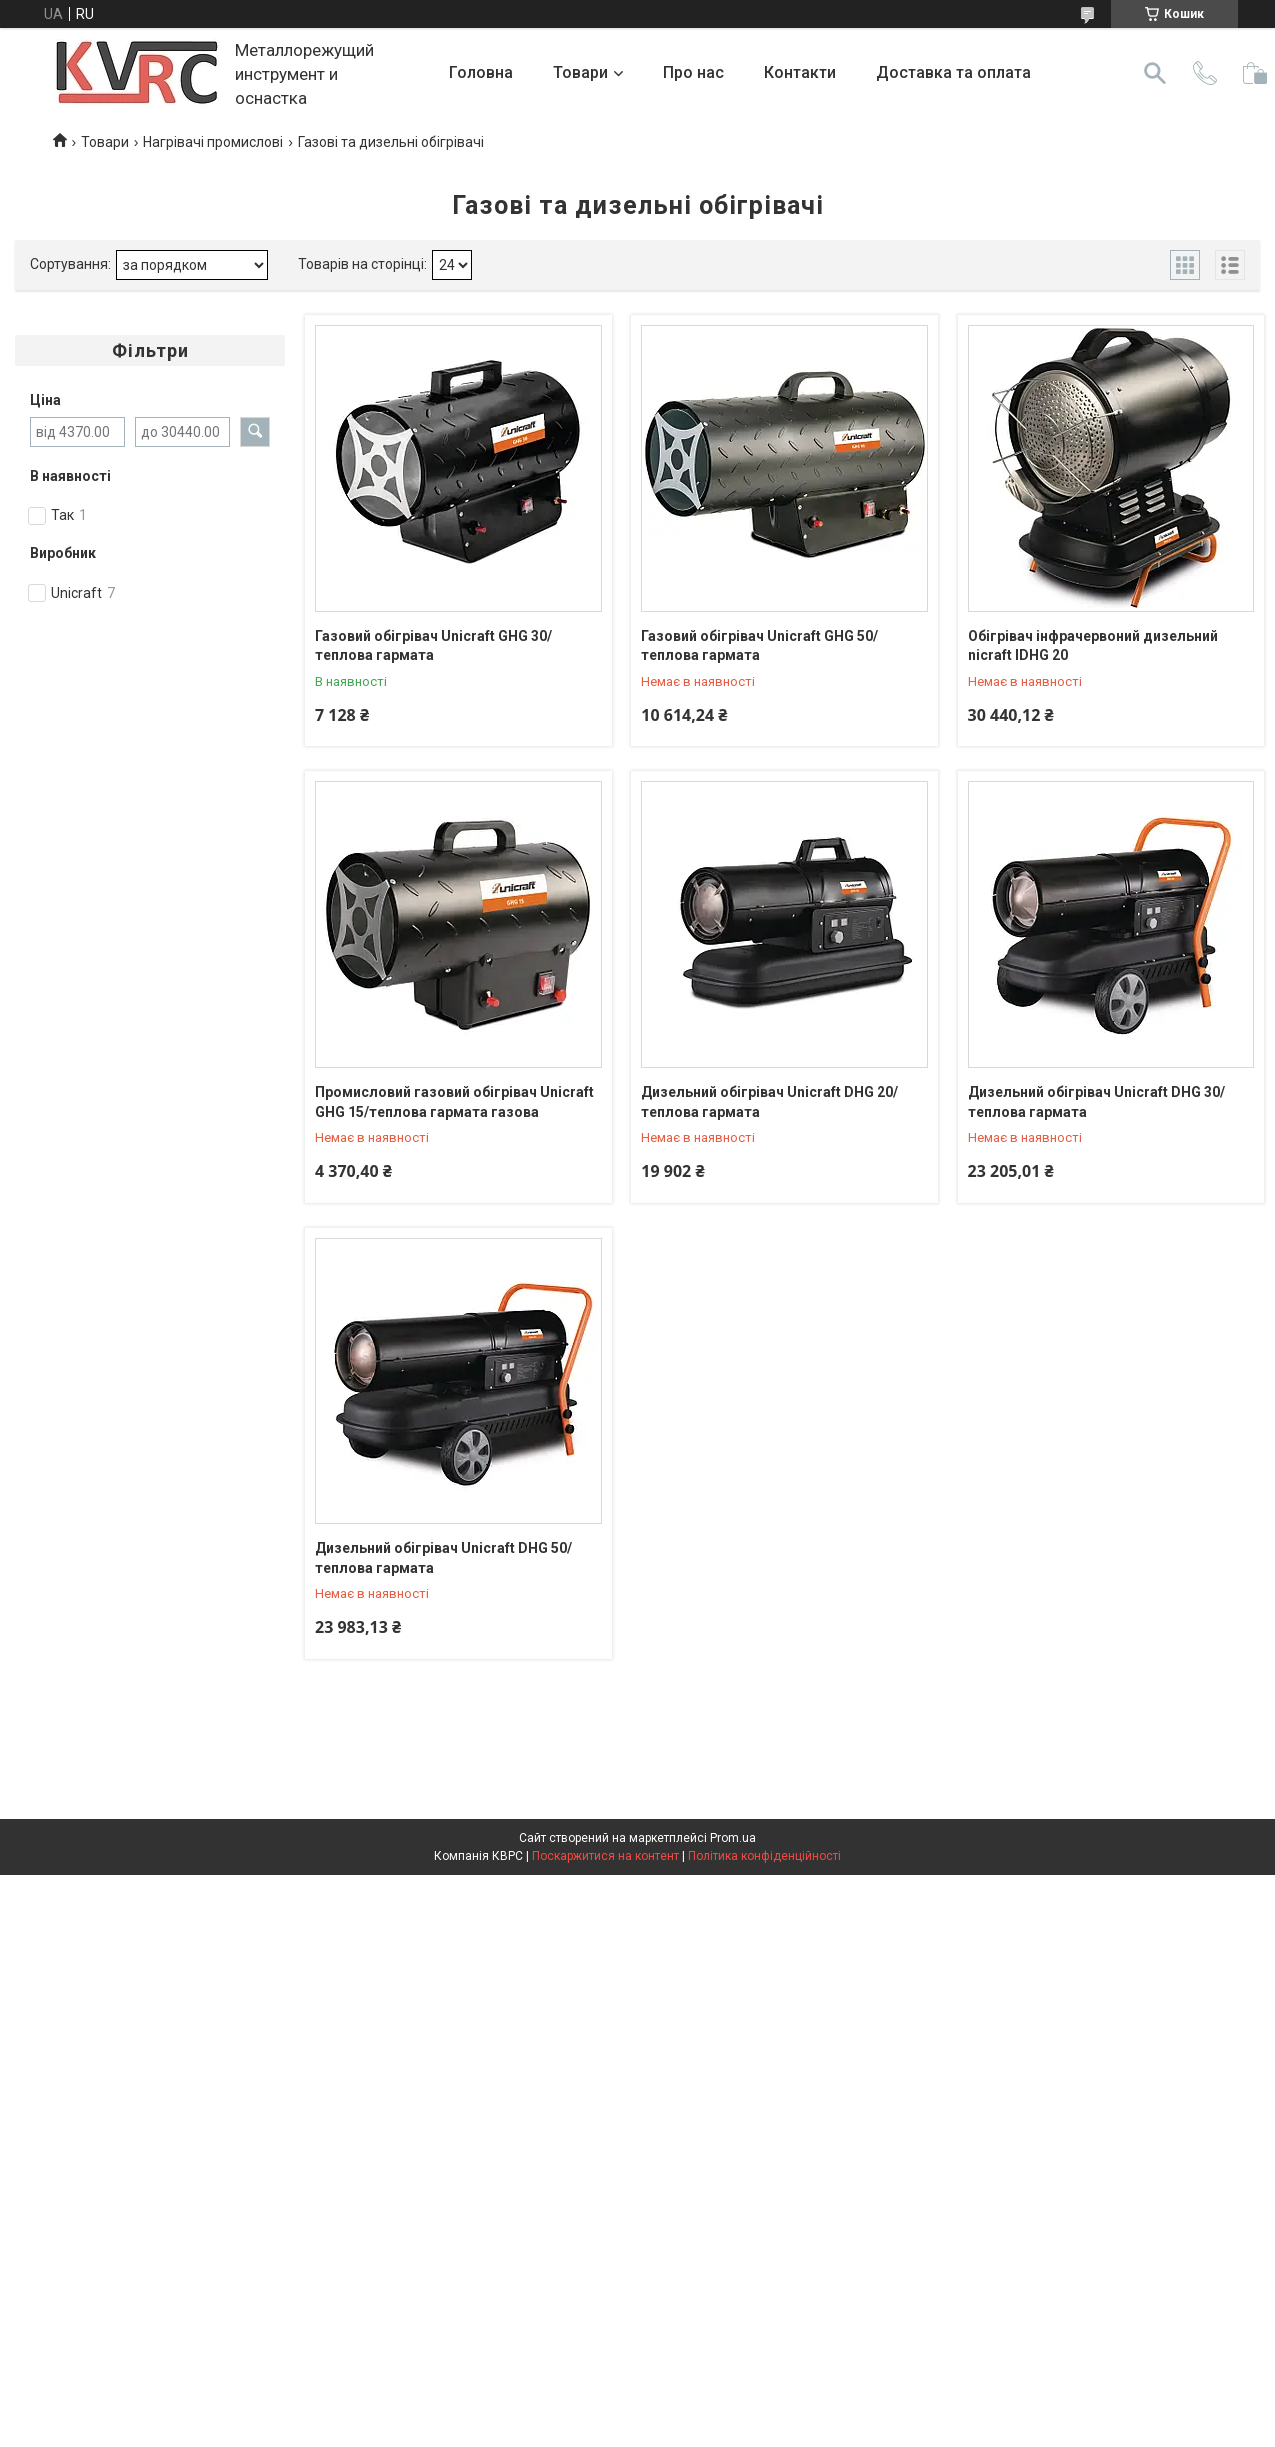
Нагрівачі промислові (213, 142)
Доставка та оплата (953, 72)
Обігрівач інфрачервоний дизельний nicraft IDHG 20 (1093, 646)
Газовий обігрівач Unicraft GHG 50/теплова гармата (759, 646)
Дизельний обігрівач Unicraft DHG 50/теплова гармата (443, 1558)
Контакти (800, 72)
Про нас (693, 72)
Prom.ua (733, 1838)
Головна (481, 72)
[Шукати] (1155, 73)
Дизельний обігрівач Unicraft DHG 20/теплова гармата (769, 1102)
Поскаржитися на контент (605, 1856)
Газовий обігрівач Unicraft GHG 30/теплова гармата (433, 646)
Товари (580, 72)
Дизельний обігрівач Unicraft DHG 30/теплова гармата (1096, 1102)
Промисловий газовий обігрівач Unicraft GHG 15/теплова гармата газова (454, 1102)
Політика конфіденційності (764, 1856)
